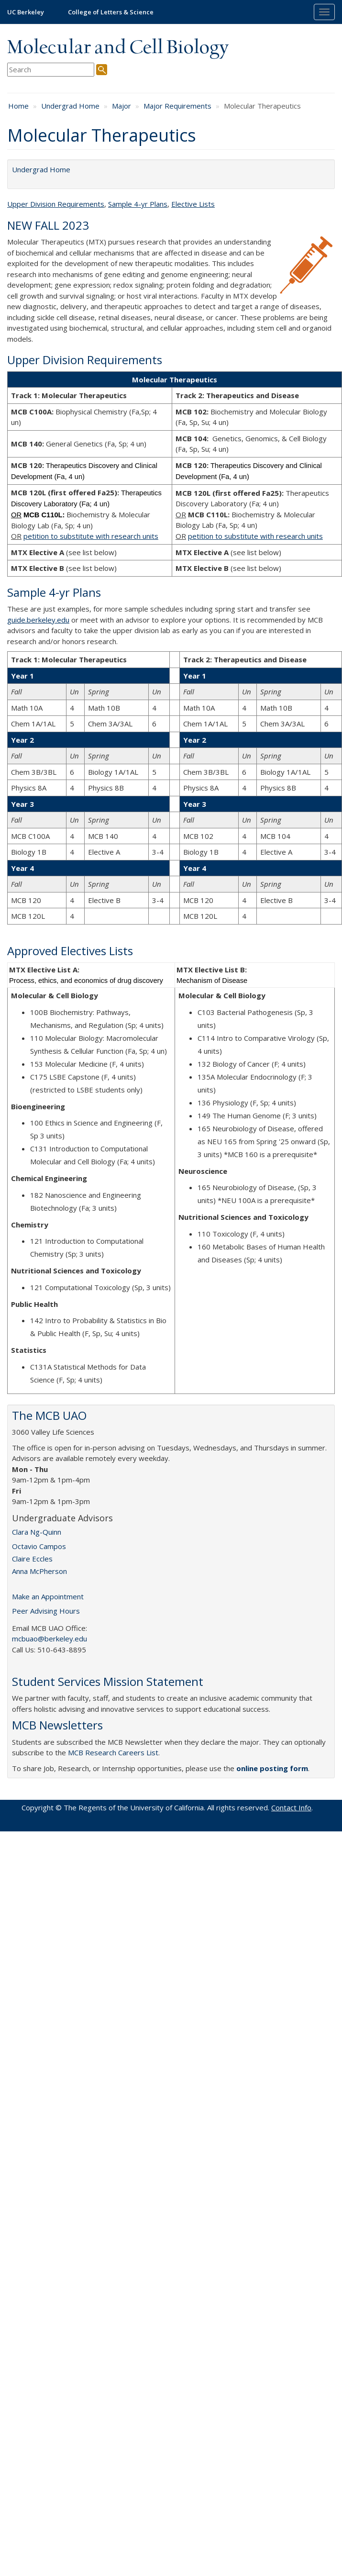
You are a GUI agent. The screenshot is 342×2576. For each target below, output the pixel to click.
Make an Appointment (48, 1596)
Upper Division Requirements (55, 204)
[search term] (50, 70)
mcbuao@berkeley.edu (49, 1638)
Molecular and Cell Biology (118, 47)
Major (121, 106)
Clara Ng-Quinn (36, 1532)
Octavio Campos (39, 1546)
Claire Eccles (32, 1558)
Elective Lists (193, 204)
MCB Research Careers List (113, 1752)
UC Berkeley (25, 12)
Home (18, 106)
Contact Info (291, 1807)
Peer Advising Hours (46, 1611)
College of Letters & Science (111, 12)
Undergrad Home (70, 106)
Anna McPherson (39, 1571)
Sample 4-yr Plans (137, 204)
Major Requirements (177, 106)
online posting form (272, 1768)
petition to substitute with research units (90, 536)
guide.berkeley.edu (38, 619)
